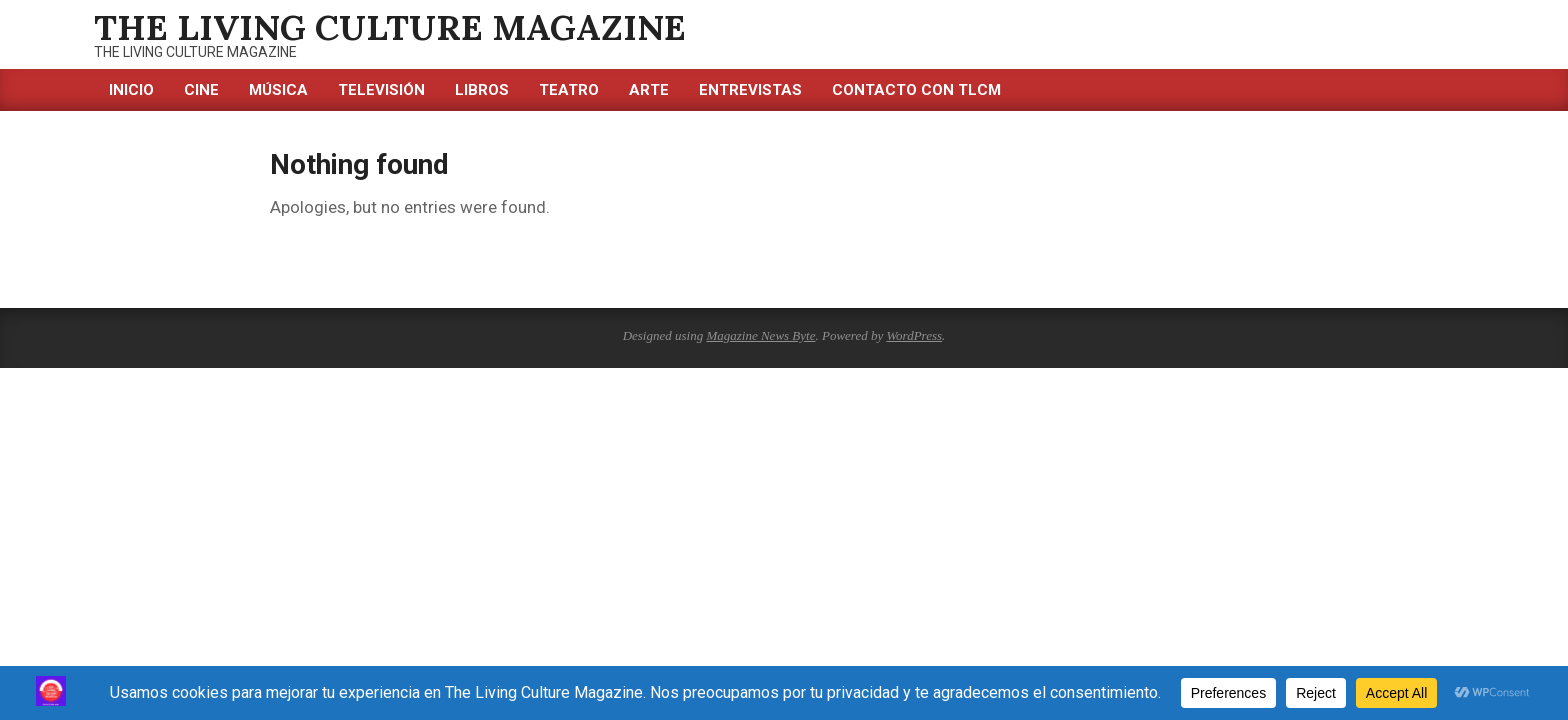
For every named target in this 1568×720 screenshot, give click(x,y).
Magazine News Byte (760, 335)
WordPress (914, 335)
